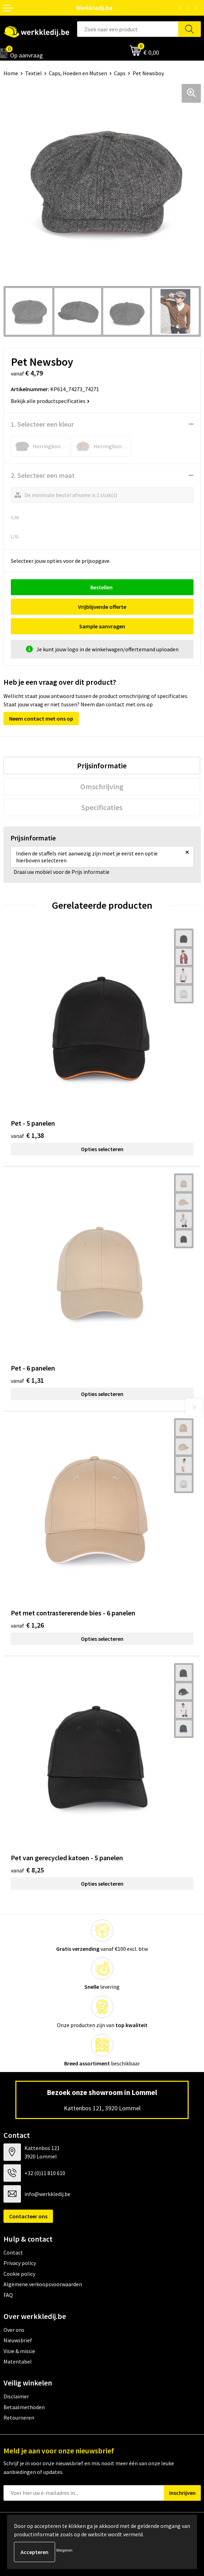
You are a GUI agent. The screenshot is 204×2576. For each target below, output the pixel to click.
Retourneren (18, 2417)
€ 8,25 (27, 1869)
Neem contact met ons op (41, 718)
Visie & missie (19, 2351)
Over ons (13, 2329)
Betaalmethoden (24, 2407)
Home (10, 73)
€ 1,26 (27, 1625)
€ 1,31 (27, 1380)
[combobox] (127, 29)
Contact (13, 2252)
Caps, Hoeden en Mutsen (78, 73)
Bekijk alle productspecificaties (50, 400)
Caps (120, 73)
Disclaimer (16, 2396)
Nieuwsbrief (17, 2340)
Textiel (33, 73)
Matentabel (17, 2361)
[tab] (101, 765)
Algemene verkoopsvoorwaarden (42, 2284)
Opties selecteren (102, 1149)
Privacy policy (19, 2262)
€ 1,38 (27, 1135)
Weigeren (64, 2550)
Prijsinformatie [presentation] (102, 765)
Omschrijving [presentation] (101, 786)
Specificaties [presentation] (101, 807)
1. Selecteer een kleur (42, 424)
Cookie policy (19, 2273)
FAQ (8, 2294)
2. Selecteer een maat (43, 475)
